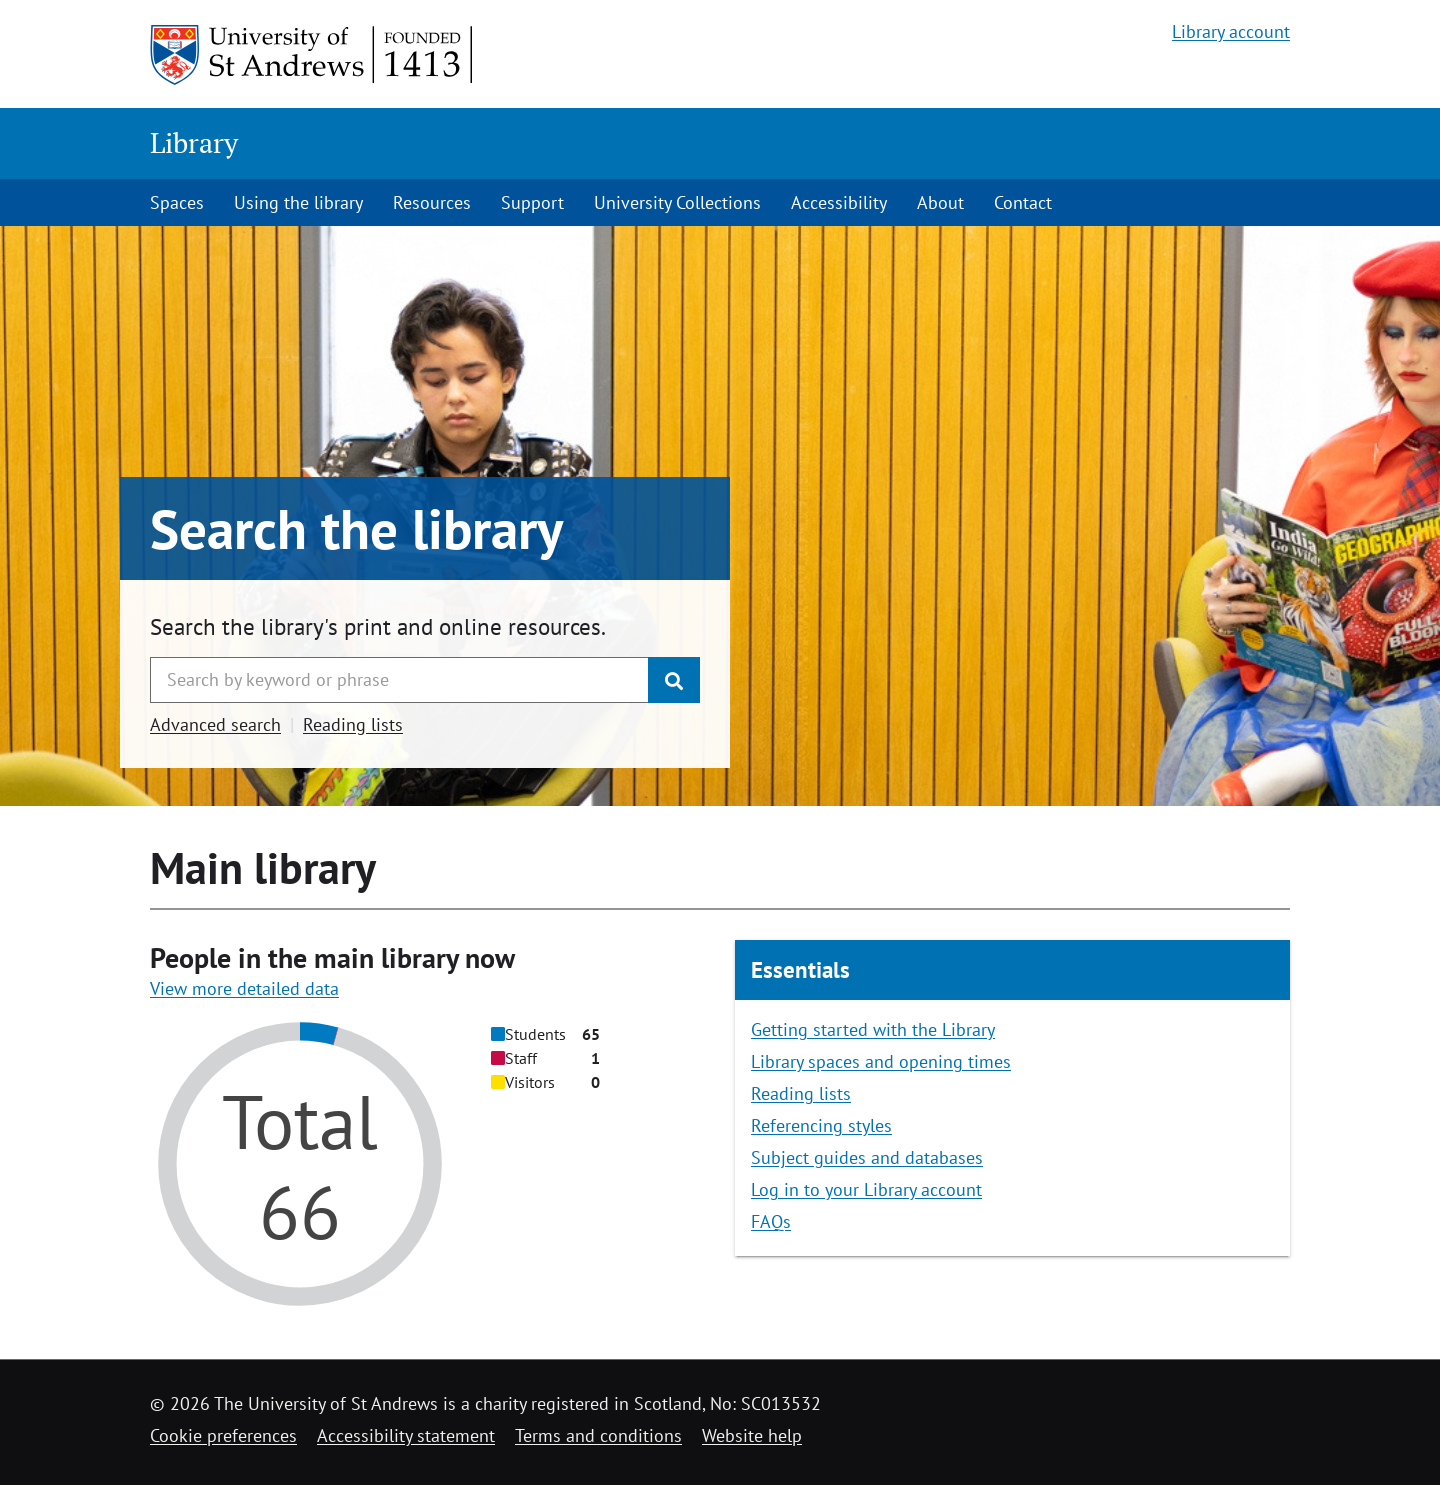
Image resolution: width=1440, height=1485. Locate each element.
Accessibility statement (406, 1435)
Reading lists (353, 724)
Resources (432, 202)
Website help (752, 1435)
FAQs (771, 1221)
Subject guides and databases (867, 1157)
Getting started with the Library (873, 1029)
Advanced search (215, 724)
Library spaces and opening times (881, 1061)
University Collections (677, 202)
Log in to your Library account (866, 1189)
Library (194, 142)
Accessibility (839, 202)
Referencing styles (821, 1125)
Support (532, 202)
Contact (1023, 202)
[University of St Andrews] (312, 55)
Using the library (298, 202)
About (940, 202)
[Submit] (674, 680)
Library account (1231, 31)
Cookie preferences (223, 1435)
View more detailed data (244, 988)
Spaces (177, 202)
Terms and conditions (598, 1435)
